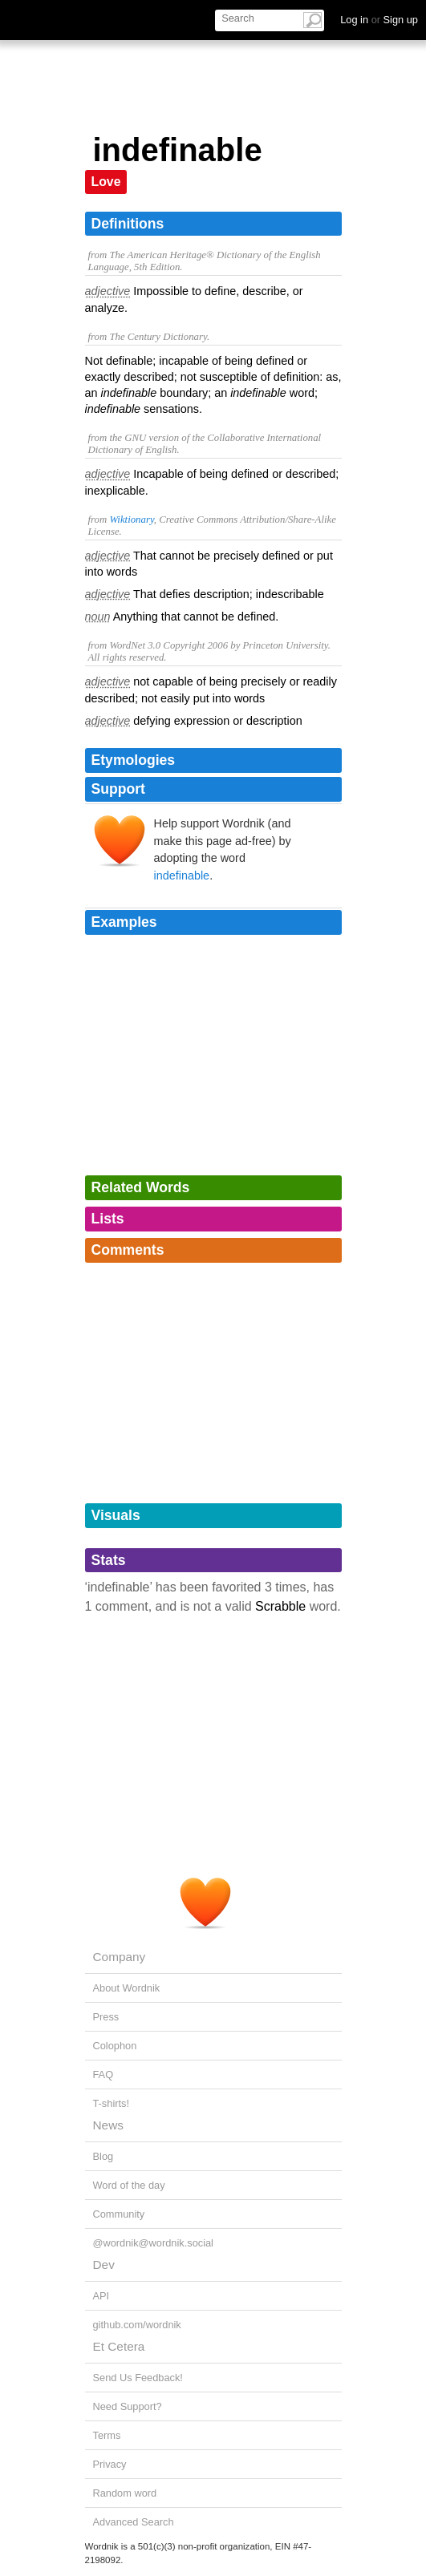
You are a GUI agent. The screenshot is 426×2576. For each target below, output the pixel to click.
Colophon (115, 2046)
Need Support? (127, 2406)
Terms (107, 2435)
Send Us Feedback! (138, 2378)
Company (119, 1956)
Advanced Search (133, 2522)
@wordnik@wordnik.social (153, 2243)
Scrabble (280, 1606)
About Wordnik (126, 1988)
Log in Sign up (379, 20)
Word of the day (129, 2185)
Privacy (110, 2464)
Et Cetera (119, 2346)
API (101, 2296)
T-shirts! (111, 2103)
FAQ (103, 2074)
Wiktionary (131, 519)
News (108, 2125)
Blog (103, 2156)
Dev (104, 2264)
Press (106, 2017)
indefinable (182, 875)
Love (106, 181)
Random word (125, 2493)
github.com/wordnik (137, 2325)
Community (119, 2214)
